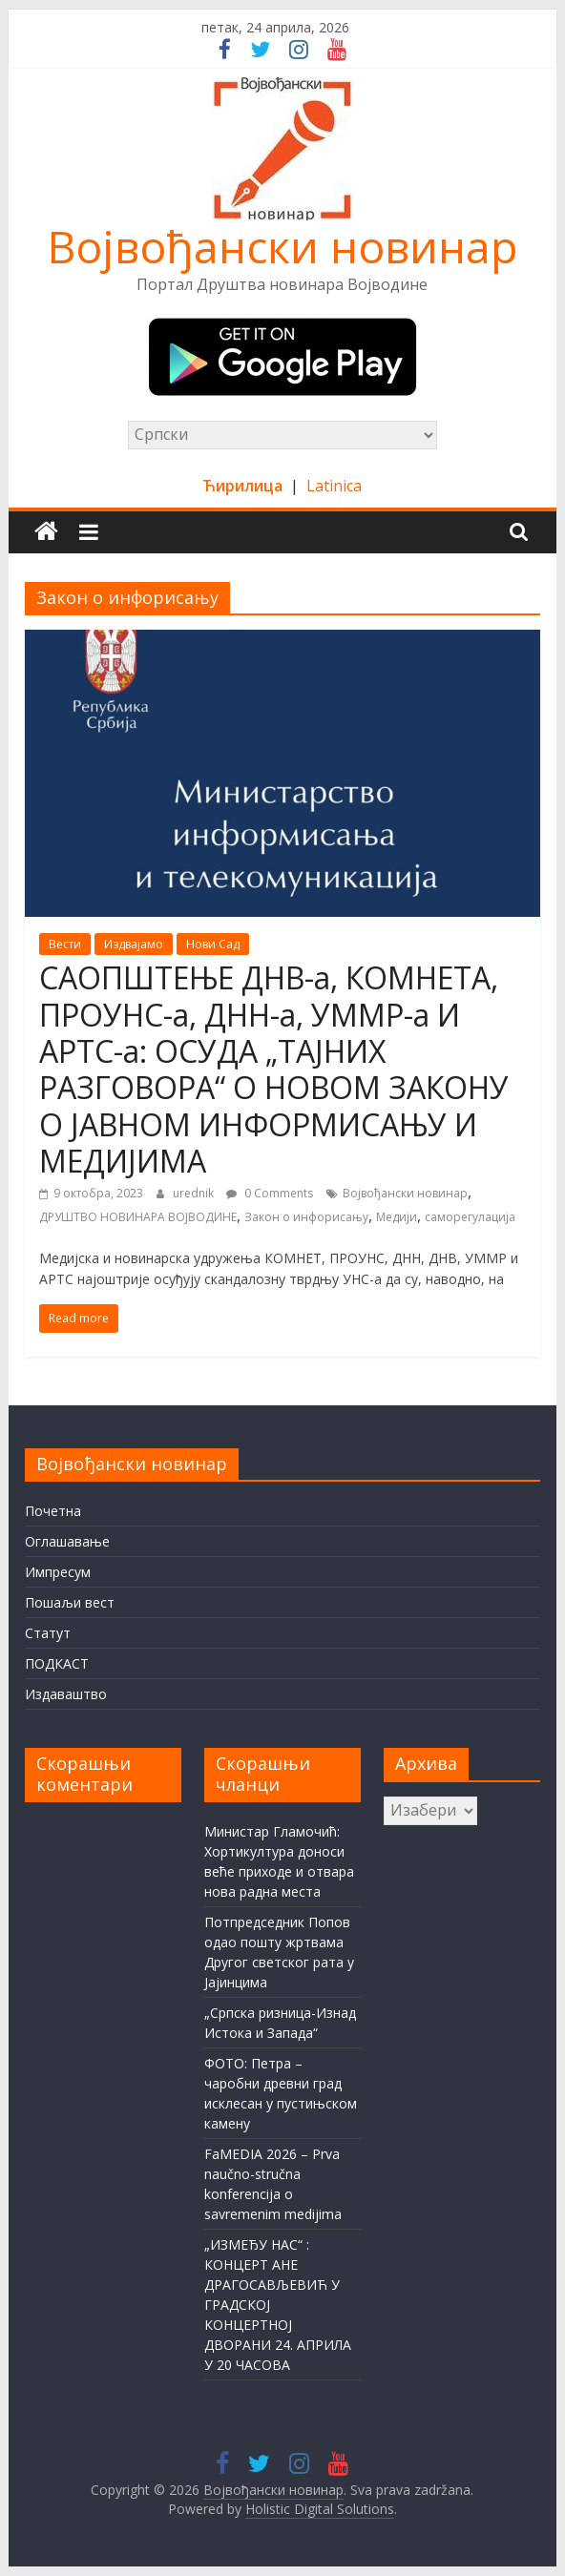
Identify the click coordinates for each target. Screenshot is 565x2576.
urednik (195, 1193)
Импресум (58, 1572)
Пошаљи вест (70, 1602)
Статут (48, 1633)
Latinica (334, 485)
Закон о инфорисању (306, 1217)
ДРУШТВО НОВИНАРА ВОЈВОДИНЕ (138, 1217)
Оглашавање (67, 1541)
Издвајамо (133, 944)
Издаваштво (66, 1694)
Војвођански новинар (282, 246)
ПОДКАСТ (57, 1663)
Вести (65, 944)
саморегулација (470, 1217)
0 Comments (269, 1193)
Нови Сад (213, 944)
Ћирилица (244, 485)
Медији (396, 1217)
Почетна (53, 1511)
